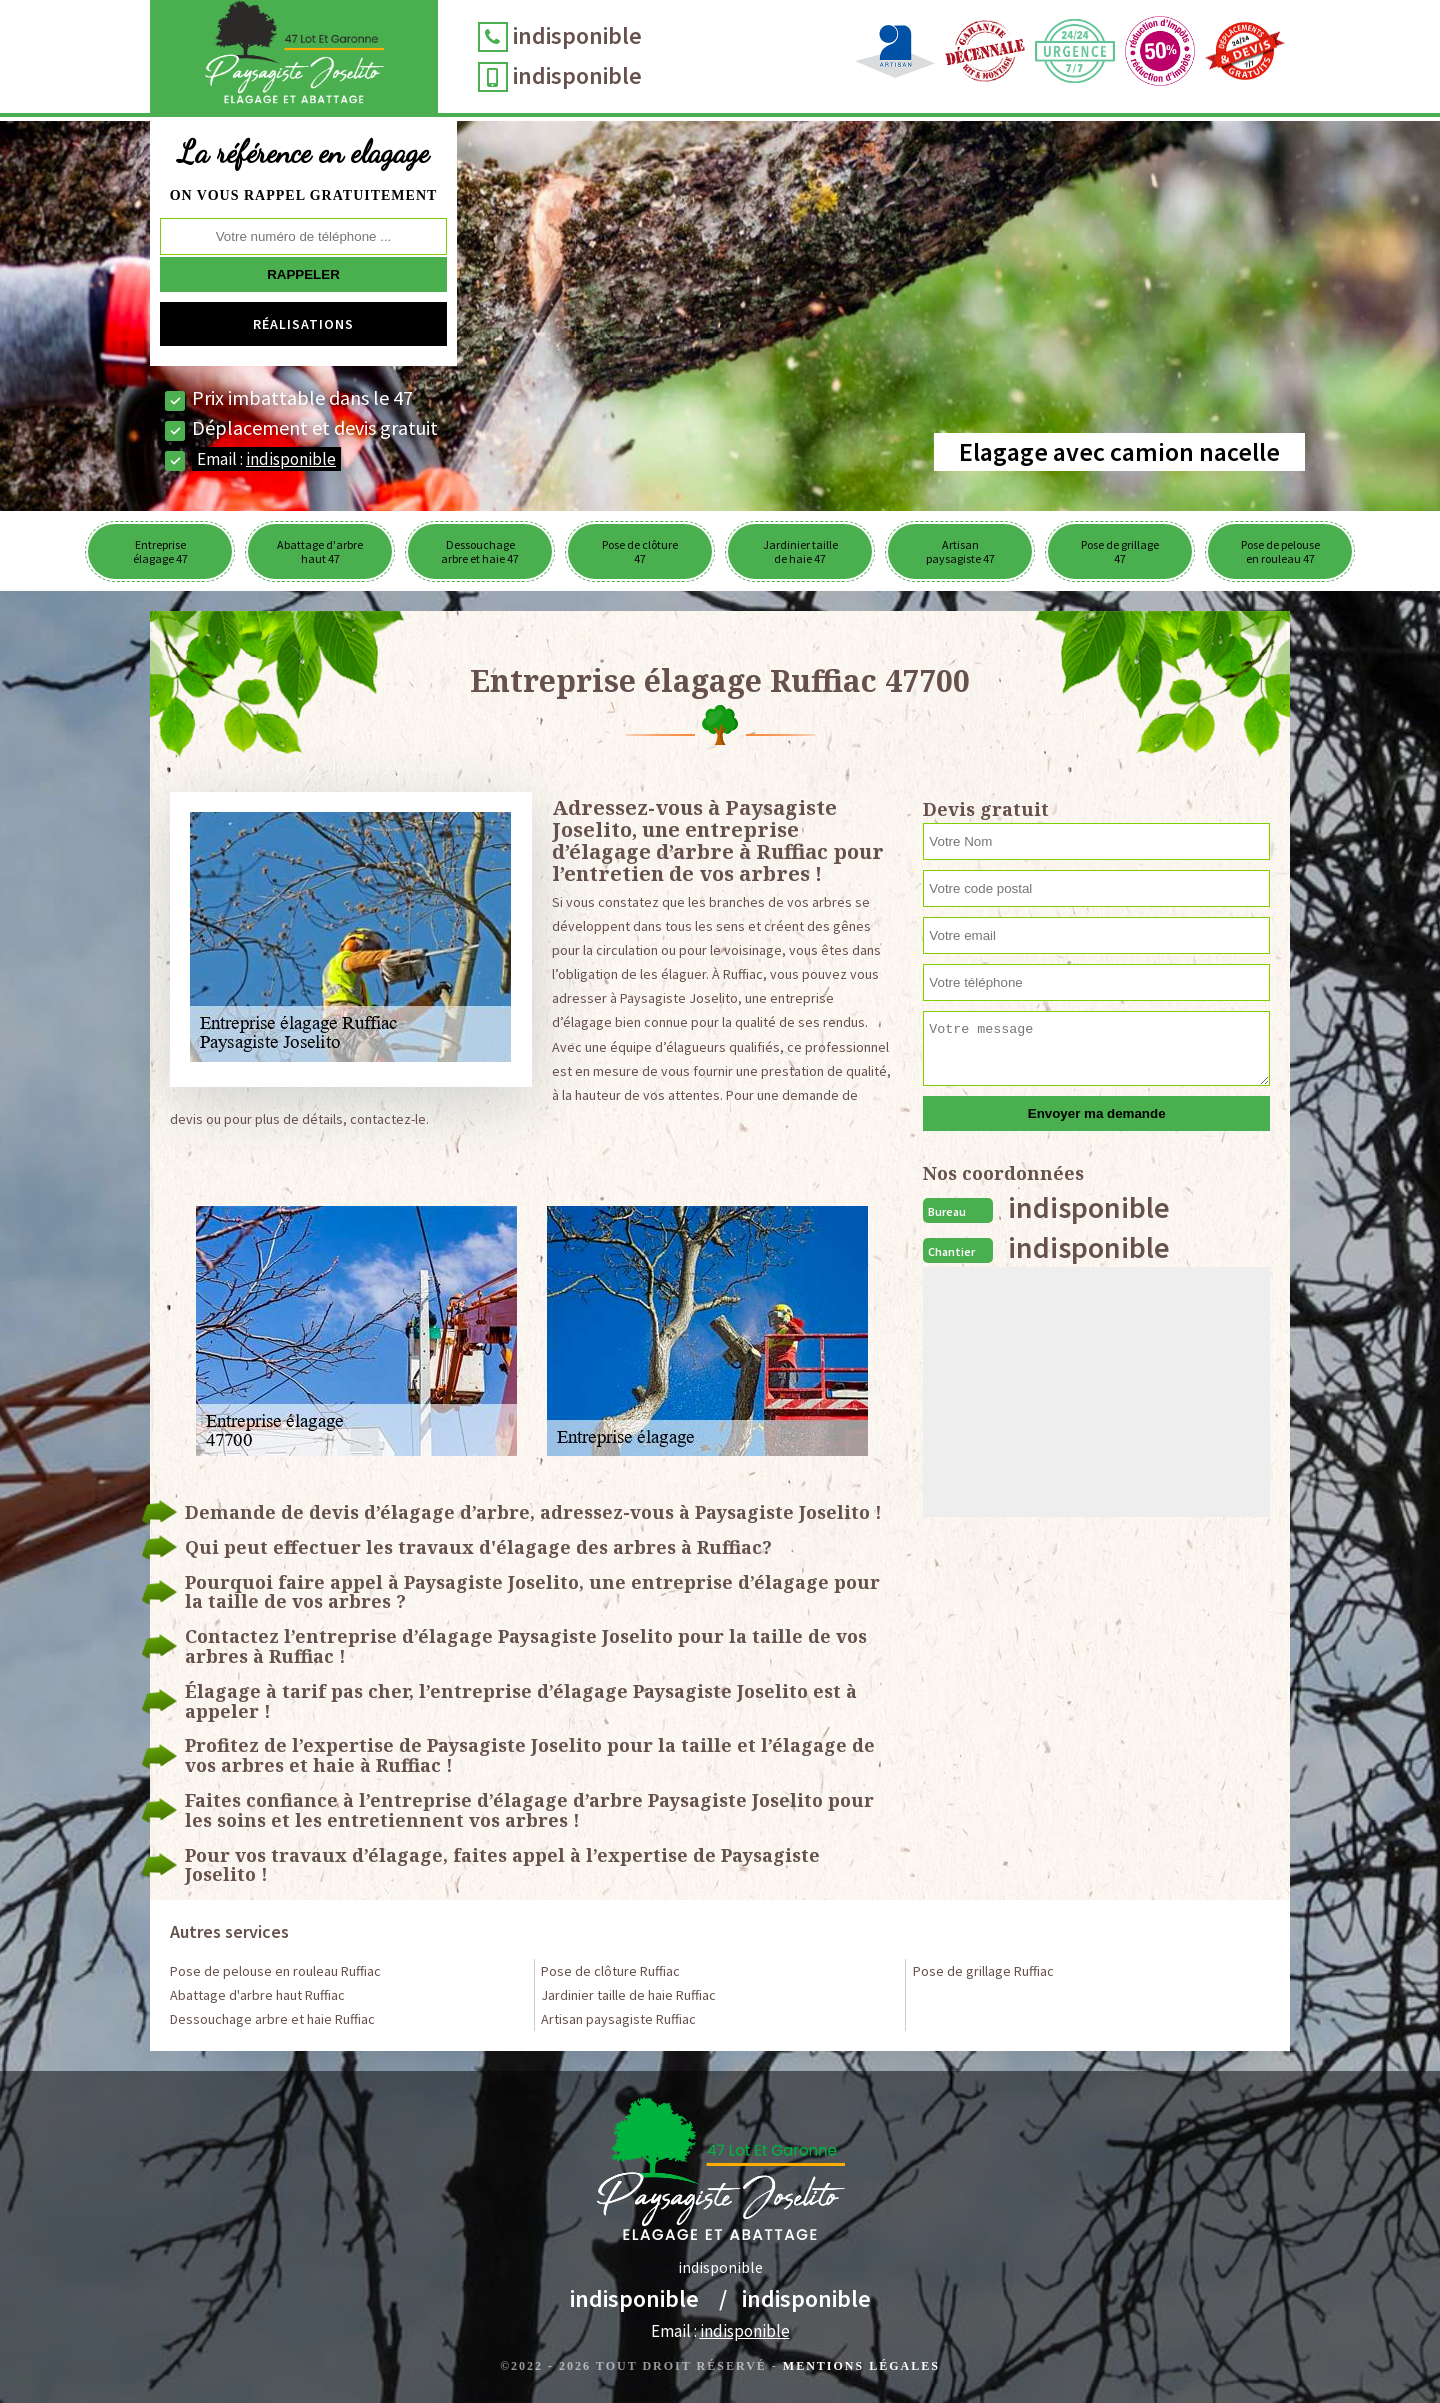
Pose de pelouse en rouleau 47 (1280, 551)
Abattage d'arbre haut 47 (320, 551)
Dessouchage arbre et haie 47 (480, 551)
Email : (266, 459)
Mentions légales (861, 2366)
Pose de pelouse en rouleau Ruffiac (275, 1971)
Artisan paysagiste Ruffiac (618, 2019)
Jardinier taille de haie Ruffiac (628, 1995)
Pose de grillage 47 (1120, 551)
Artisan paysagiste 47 (960, 551)
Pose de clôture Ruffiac (610, 1971)
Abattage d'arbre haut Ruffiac (257, 1995)
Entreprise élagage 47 (160, 551)
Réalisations (303, 324)
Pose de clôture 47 (640, 551)
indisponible (596, 35)
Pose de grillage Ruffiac (983, 1971)
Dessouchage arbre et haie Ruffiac (272, 2019)
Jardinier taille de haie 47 (800, 551)
